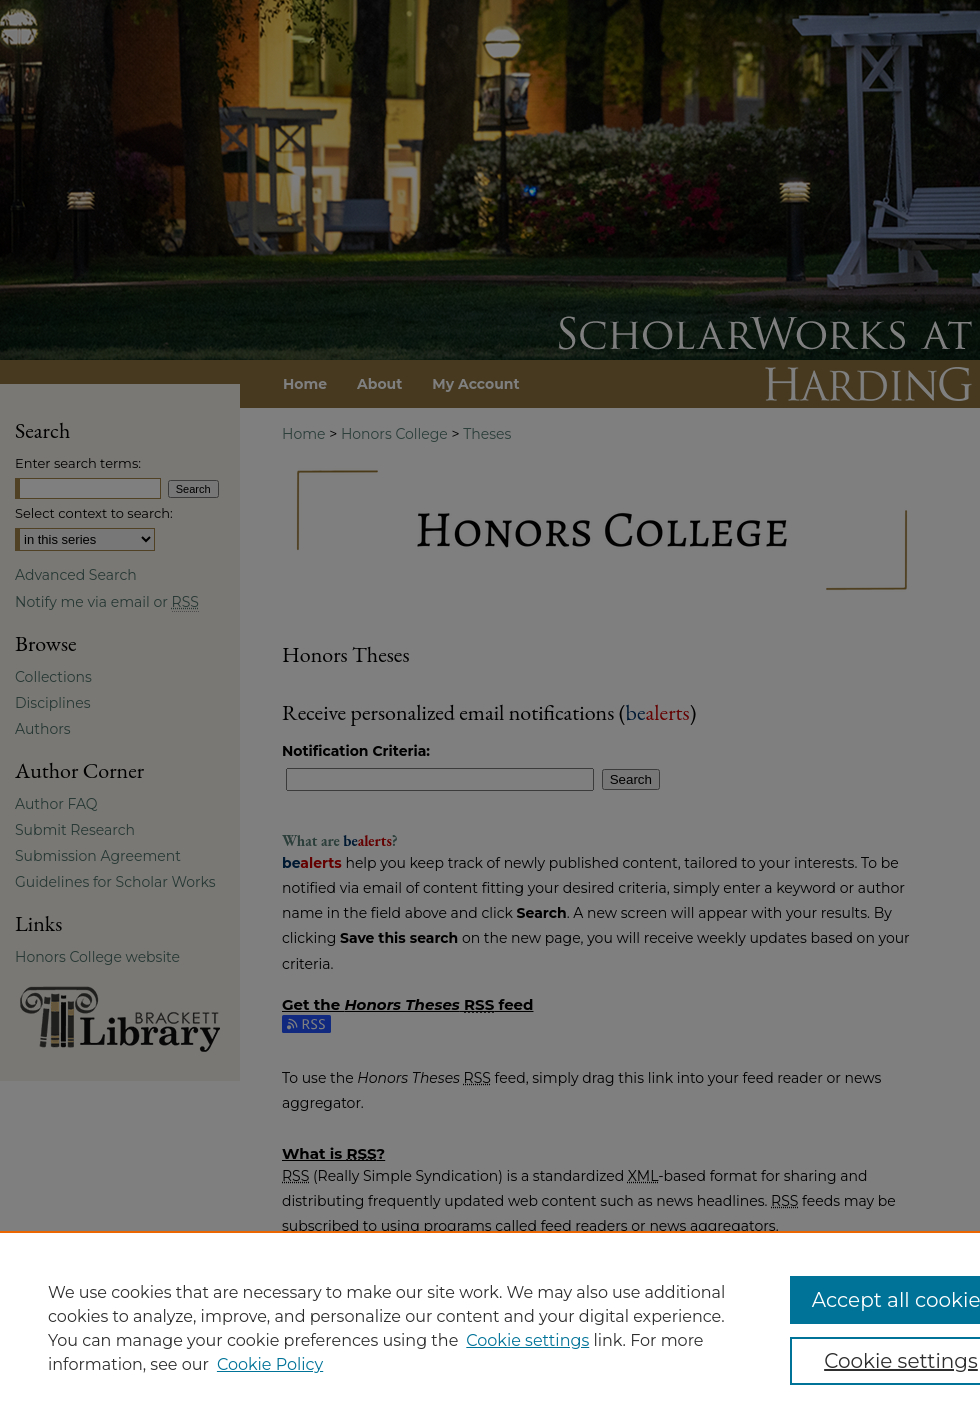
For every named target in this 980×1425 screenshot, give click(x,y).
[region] (490, 1328)
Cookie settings (527, 1340)
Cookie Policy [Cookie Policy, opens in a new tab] (270, 1364)
